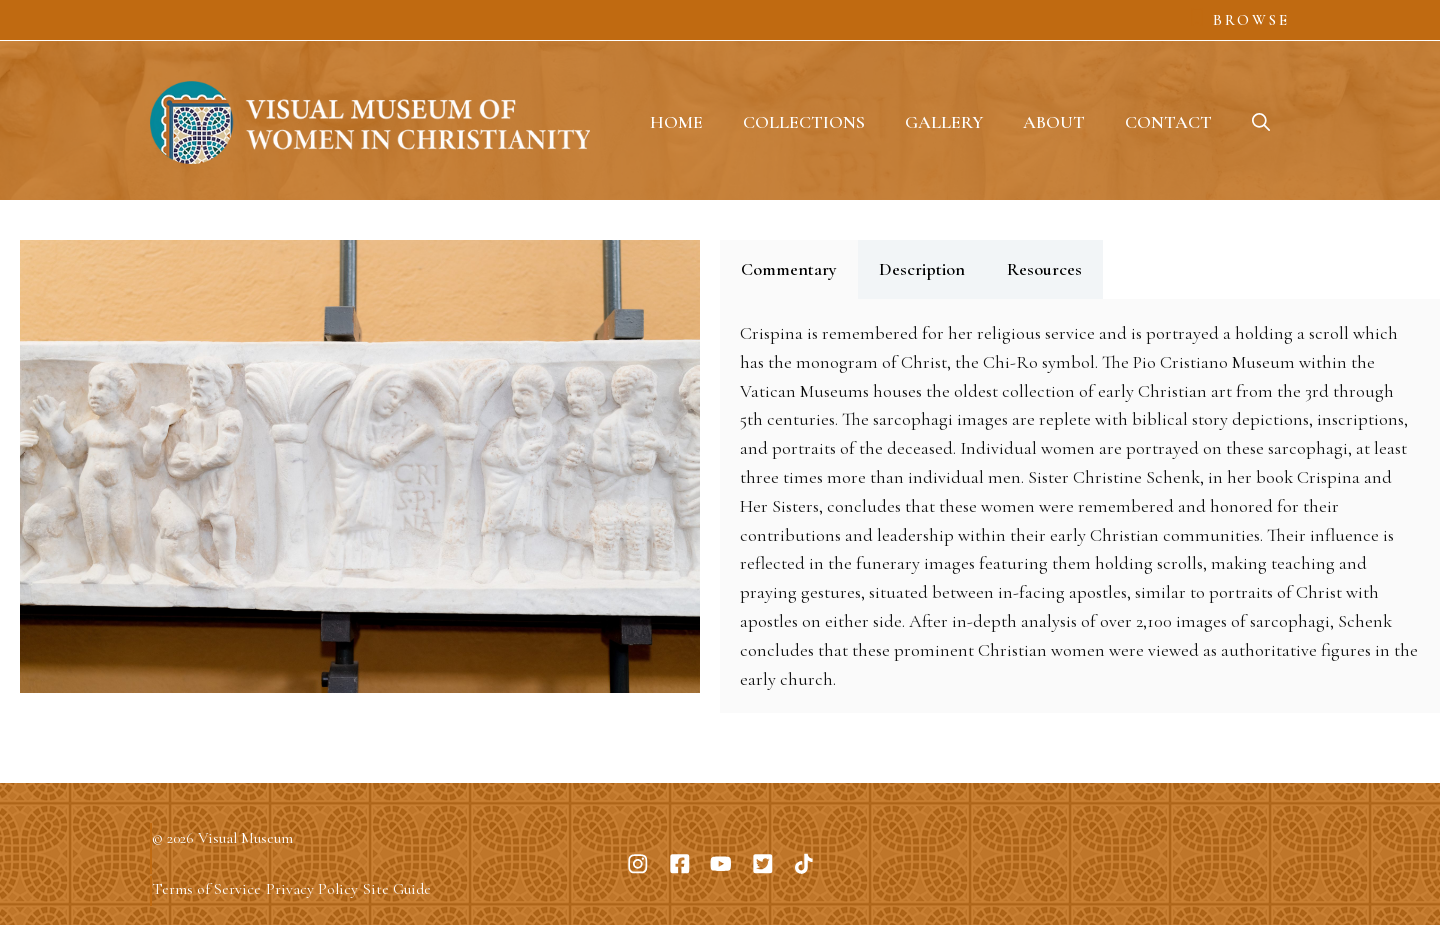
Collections (804, 122)
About (1054, 122)
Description (922, 269)
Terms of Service (206, 889)
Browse (1251, 20)
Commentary (789, 269)
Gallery (944, 122)
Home (676, 122)
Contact (1168, 122)
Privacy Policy (312, 889)
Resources (1044, 269)
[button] (1261, 122)
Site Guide (397, 889)
